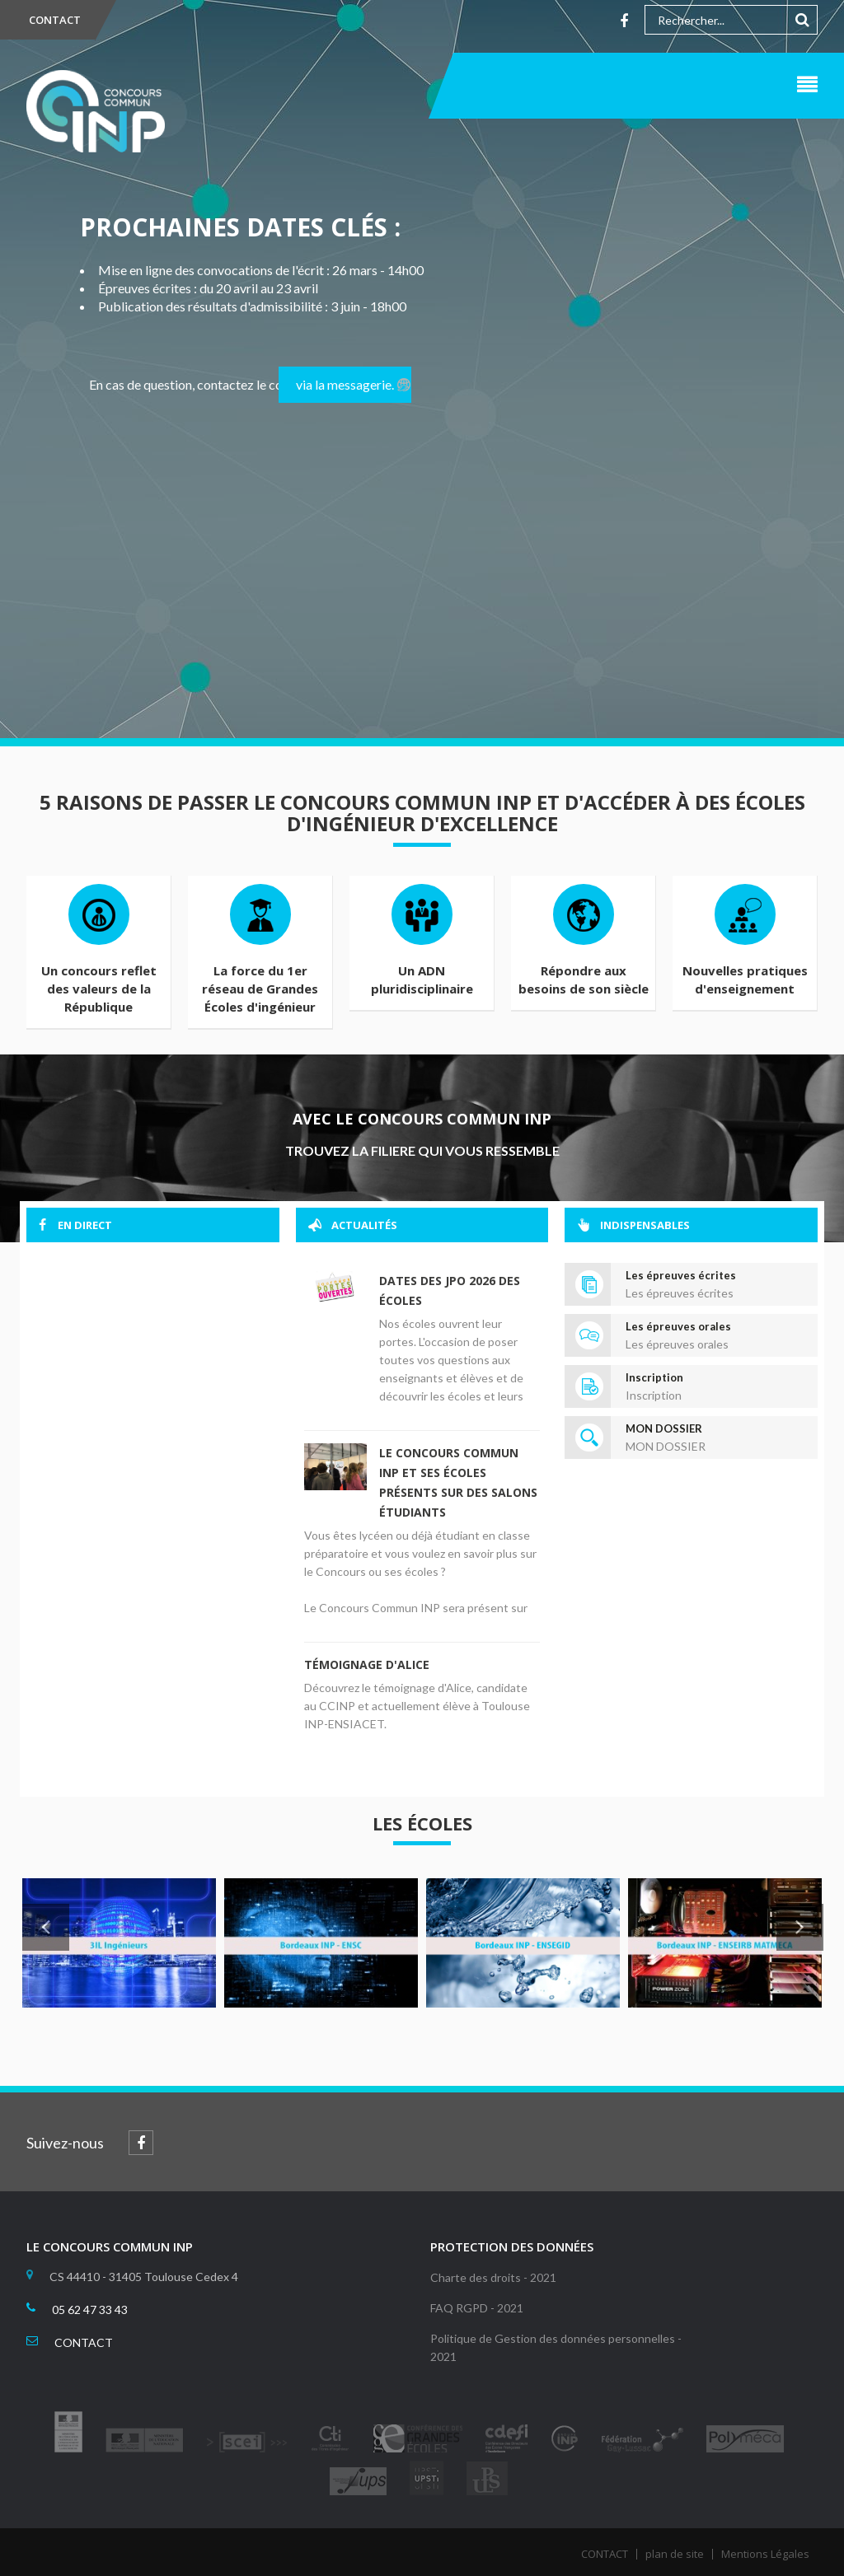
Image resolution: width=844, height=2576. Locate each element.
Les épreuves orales (678, 1326)
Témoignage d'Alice (366, 1664)
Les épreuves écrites (681, 1275)
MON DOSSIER (664, 1428)
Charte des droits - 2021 (493, 2277)
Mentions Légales (765, 2553)
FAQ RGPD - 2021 (476, 2308)
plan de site (674, 2553)
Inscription (654, 1377)
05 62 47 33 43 (90, 2310)
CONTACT (55, 19)
